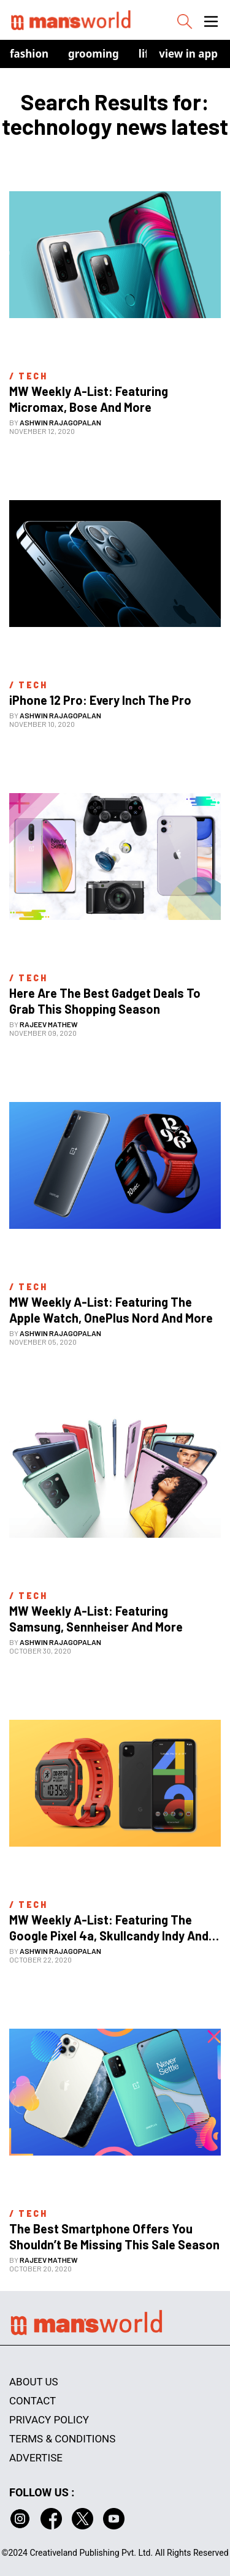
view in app (188, 54)
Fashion (29, 54)
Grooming (93, 54)
